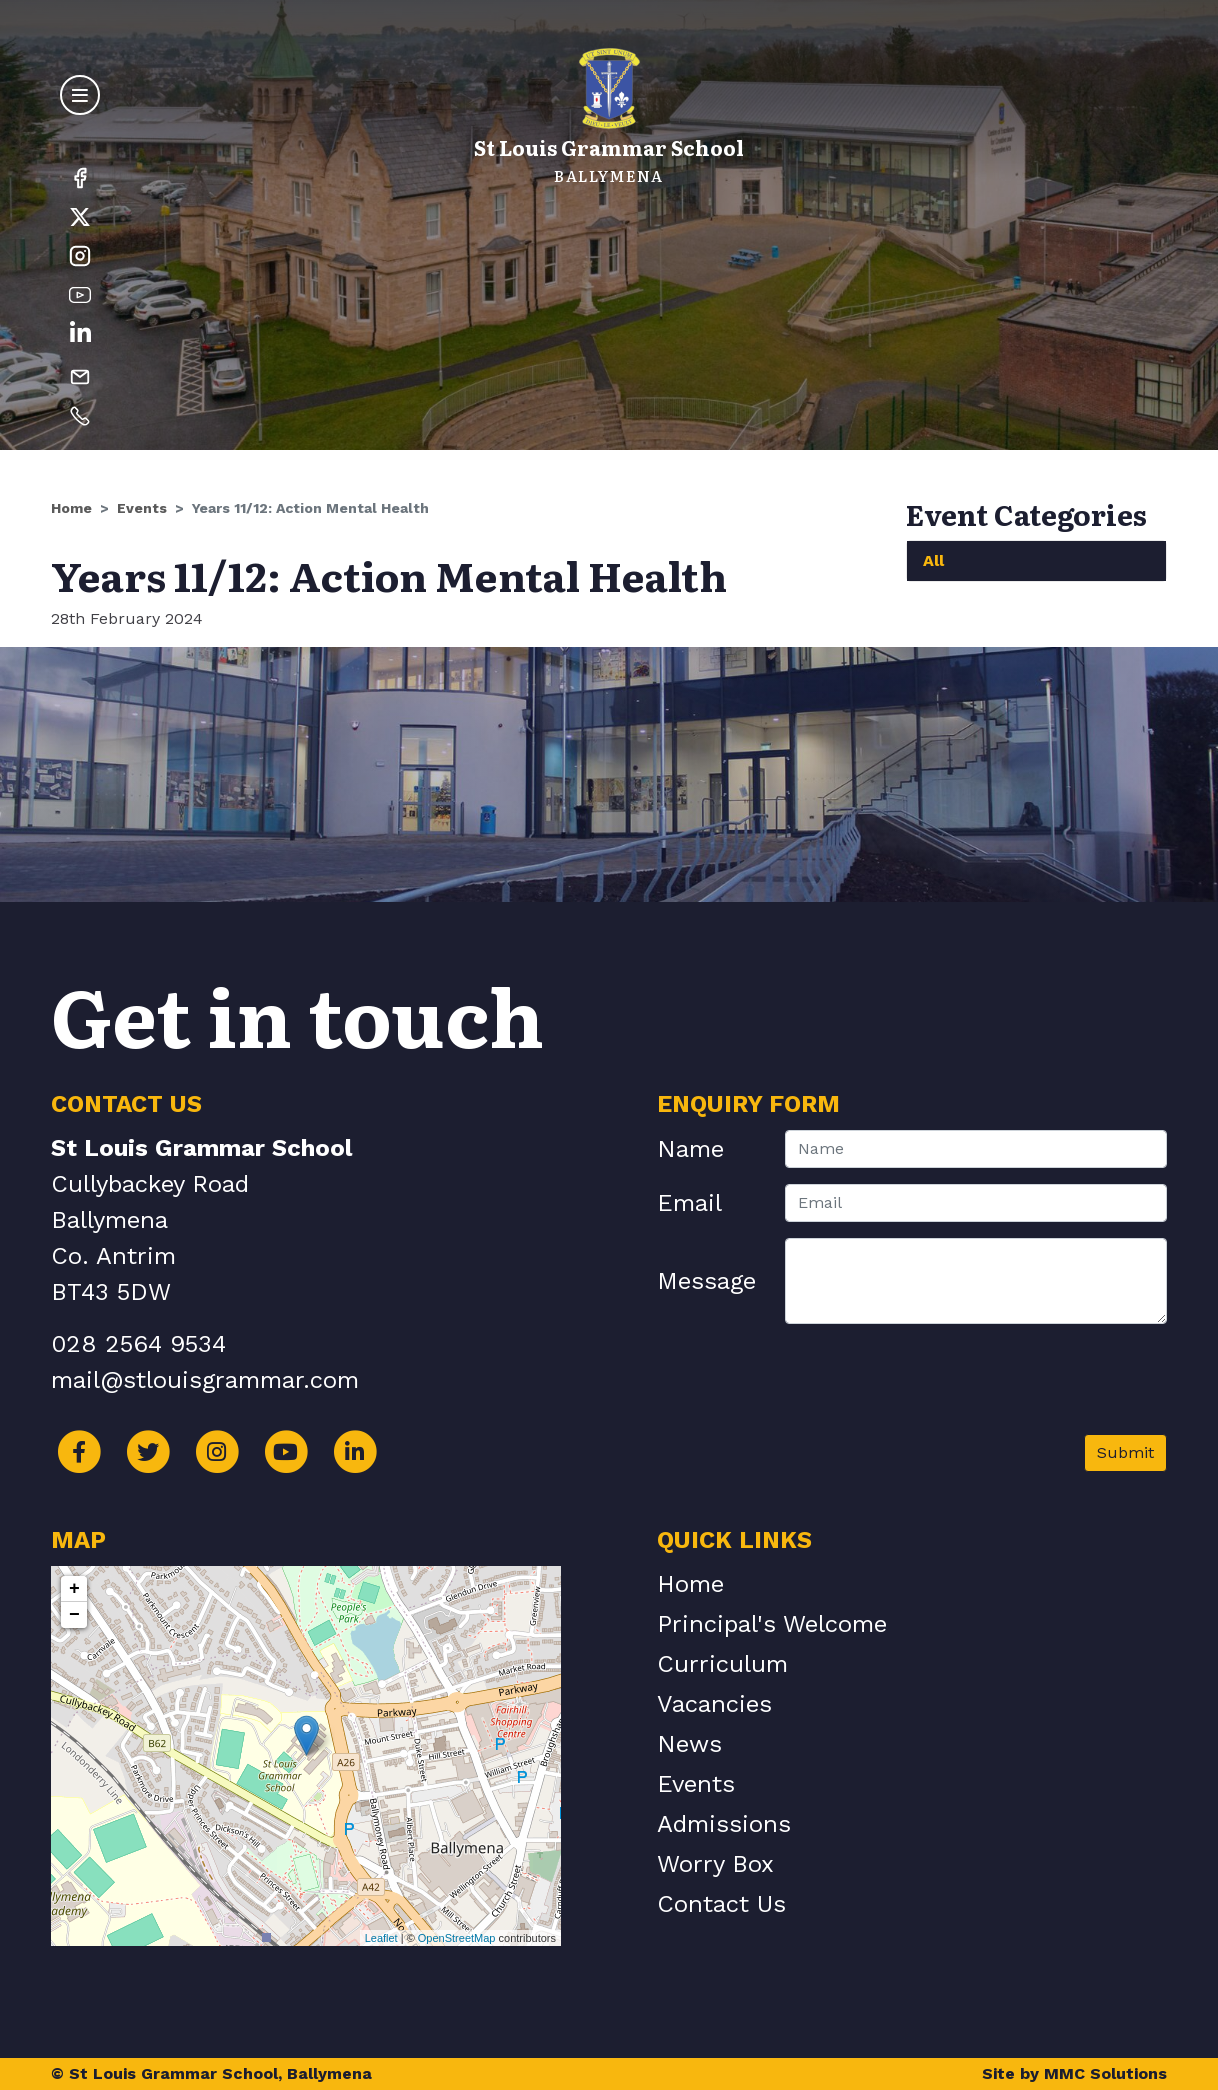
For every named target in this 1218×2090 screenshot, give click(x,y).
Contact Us (721, 1904)
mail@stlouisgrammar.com (205, 1380)
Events (142, 508)
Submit (1125, 1452)
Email (689, 1203)
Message (706, 1281)
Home (71, 508)
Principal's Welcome (772, 1624)
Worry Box (715, 1864)
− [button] (74, 1615)
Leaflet (381, 1938)
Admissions (724, 1824)
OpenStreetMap (457, 1938)
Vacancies (714, 1704)
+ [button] (74, 1589)
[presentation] (1015, 1387)
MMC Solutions (1105, 2073)
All (933, 560)
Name (690, 1149)
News (689, 1744)
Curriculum (722, 1664)
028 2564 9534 (138, 1344)
